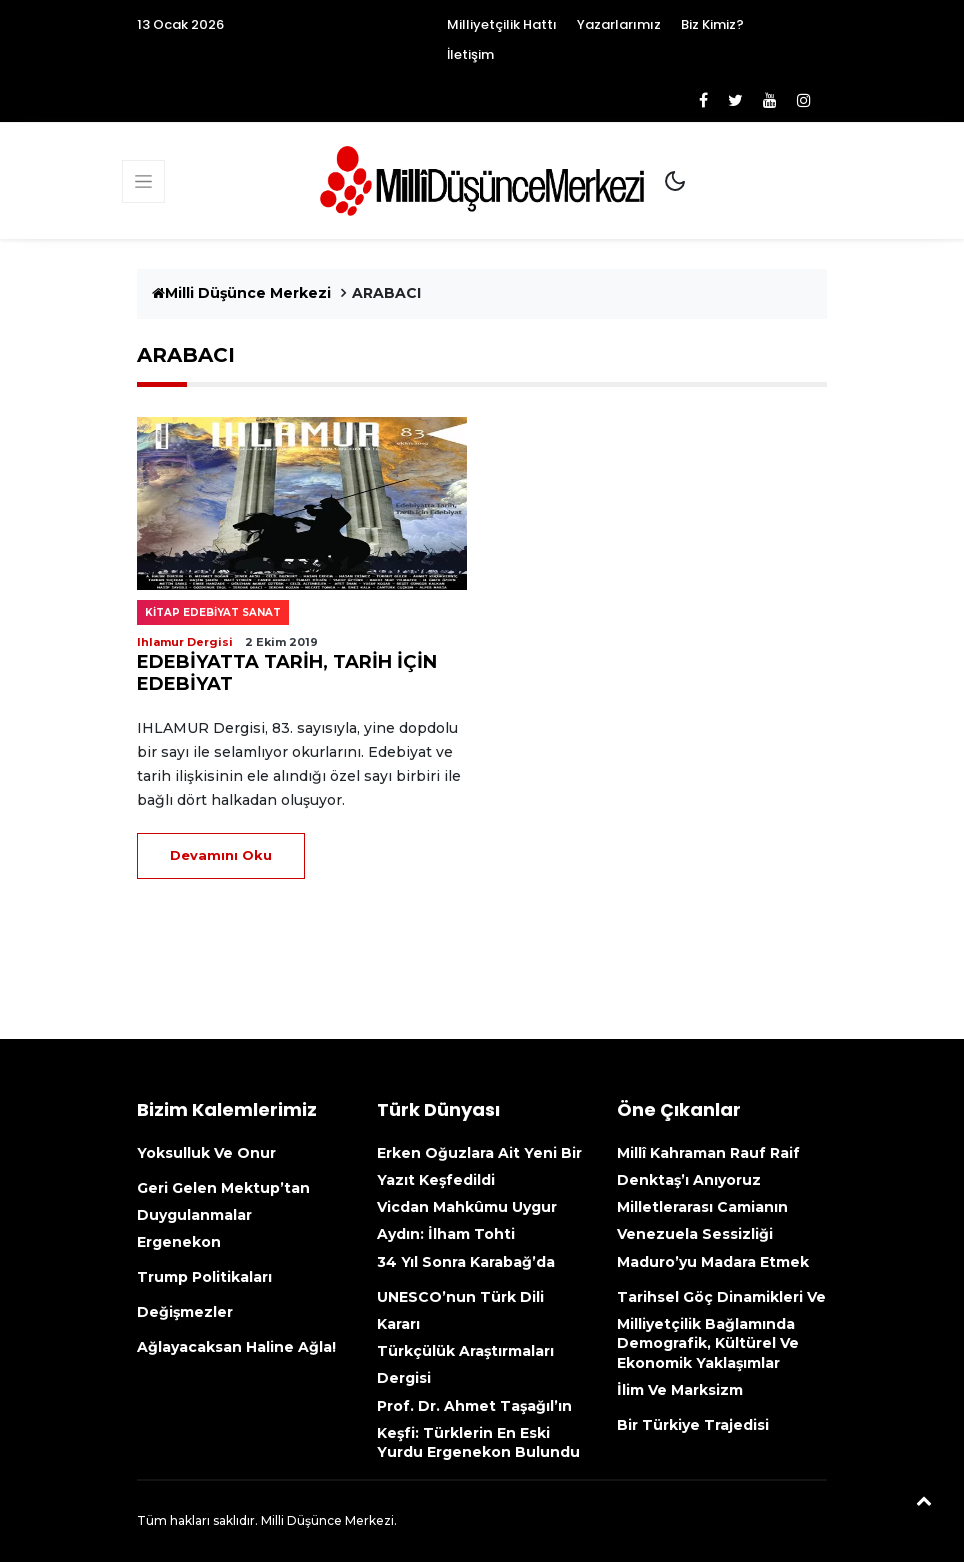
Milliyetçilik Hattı (502, 24)
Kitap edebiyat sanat (213, 612)
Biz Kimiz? (712, 24)
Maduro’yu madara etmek (713, 1262)
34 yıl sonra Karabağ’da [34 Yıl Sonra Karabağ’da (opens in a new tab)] (466, 1262)
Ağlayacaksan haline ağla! (236, 1347)
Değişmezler (185, 1312)
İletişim (470, 54)
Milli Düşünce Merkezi (241, 293)
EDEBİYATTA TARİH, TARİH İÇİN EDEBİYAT (287, 673)
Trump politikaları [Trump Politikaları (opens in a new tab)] (204, 1277)
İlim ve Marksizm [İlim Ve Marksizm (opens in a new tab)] (680, 1390)
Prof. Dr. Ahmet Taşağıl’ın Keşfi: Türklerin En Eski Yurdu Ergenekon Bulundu (478, 1429)
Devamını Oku (221, 855)
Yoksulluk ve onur (206, 1153)
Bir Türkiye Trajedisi (693, 1425)
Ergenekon (179, 1242)
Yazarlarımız (619, 24)
